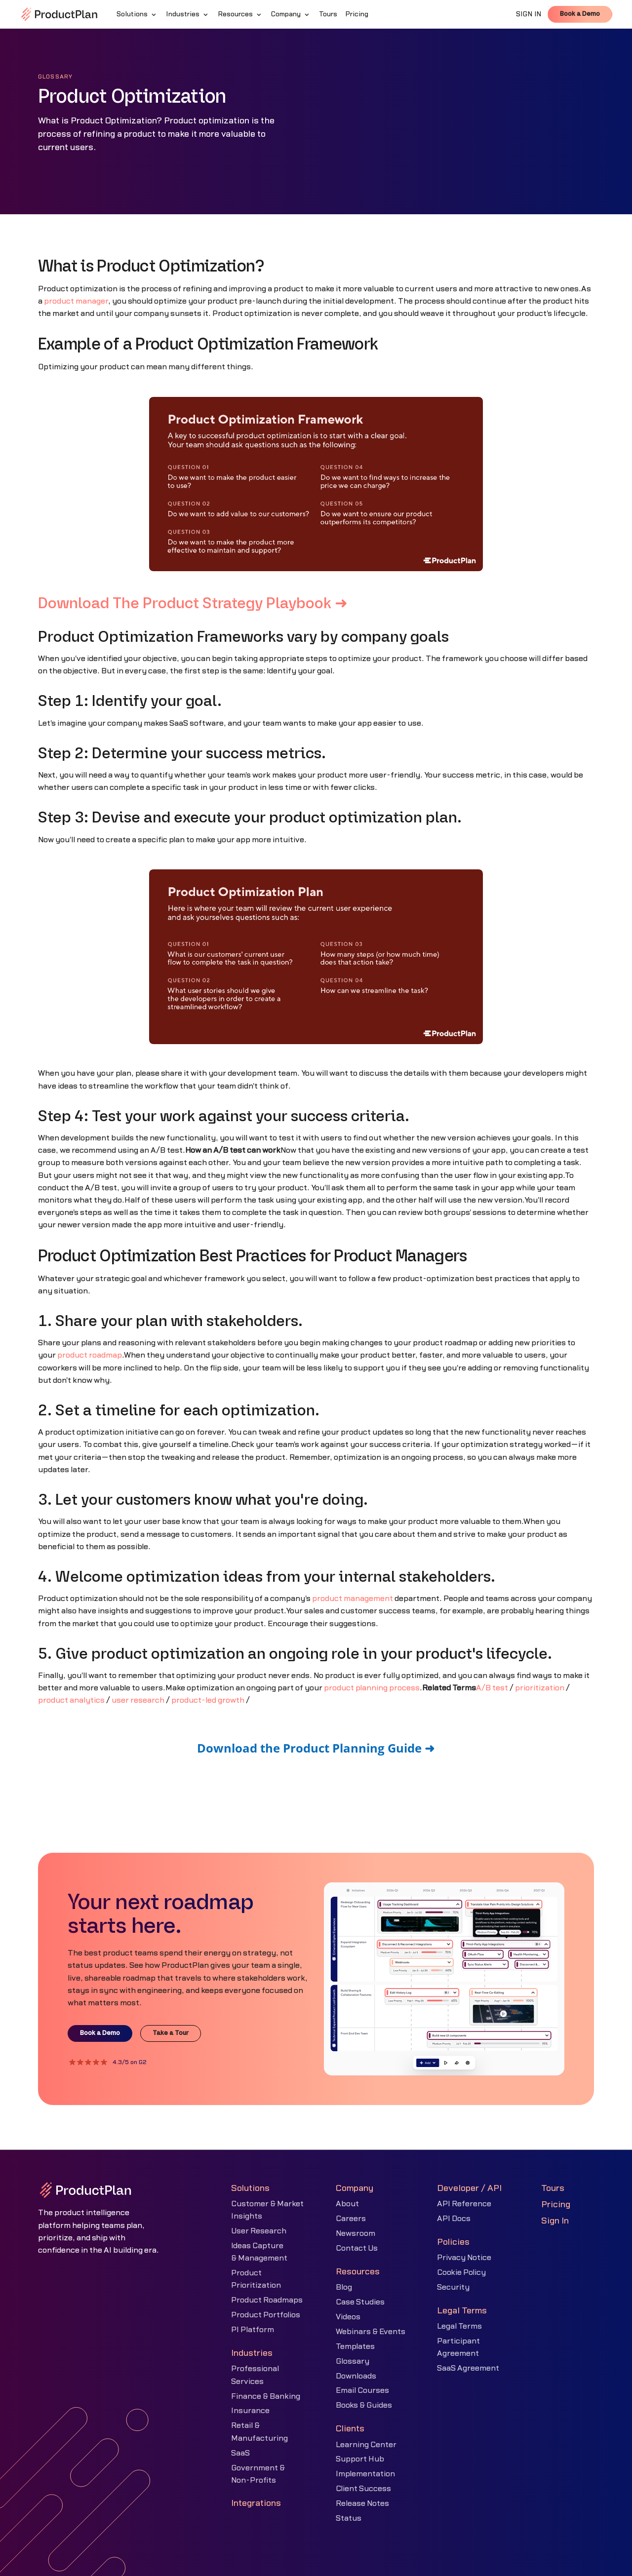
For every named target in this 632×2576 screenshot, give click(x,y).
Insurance (250, 2411)
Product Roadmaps (267, 2300)
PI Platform (252, 2330)
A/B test (492, 1688)
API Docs (454, 2219)
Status (348, 2518)
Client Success (363, 2489)
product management (352, 1598)
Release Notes (362, 2503)
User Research (258, 2231)
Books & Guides (364, 2405)
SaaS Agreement (468, 2368)
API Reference (464, 2204)
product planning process (372, 1688)
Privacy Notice (464, 2258)
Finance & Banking (265, 2396)
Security (453, 2287)
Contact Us (357, 2248)
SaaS (240, 2453)
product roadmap (89, 1355)
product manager (76, 301)
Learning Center (366, 2445)
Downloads (356, 2376)
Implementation (365, 2474)
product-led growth (207, 1700)
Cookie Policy (461, 2272)
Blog (344, 2287)
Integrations (256, 2503)
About (347, 2204)
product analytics (71, 1700)
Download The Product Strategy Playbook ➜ (193, 603)
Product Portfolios (265, 2315)
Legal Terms (459, 2326)
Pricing (555, 2204)
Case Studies (360, 2302)
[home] (59, 14)
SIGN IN (529, 14)
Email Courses (362, 2390)
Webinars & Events (370, 2332)
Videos (348, 2317)
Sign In (555, 2221)
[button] (137, 14)
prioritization (539, 1688)
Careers (351, 2219)
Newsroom (355, 2233)
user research (138, 1700)
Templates (355, 2346)
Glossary (352, 2361)
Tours (552, 2188)
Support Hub (360, 2459)
